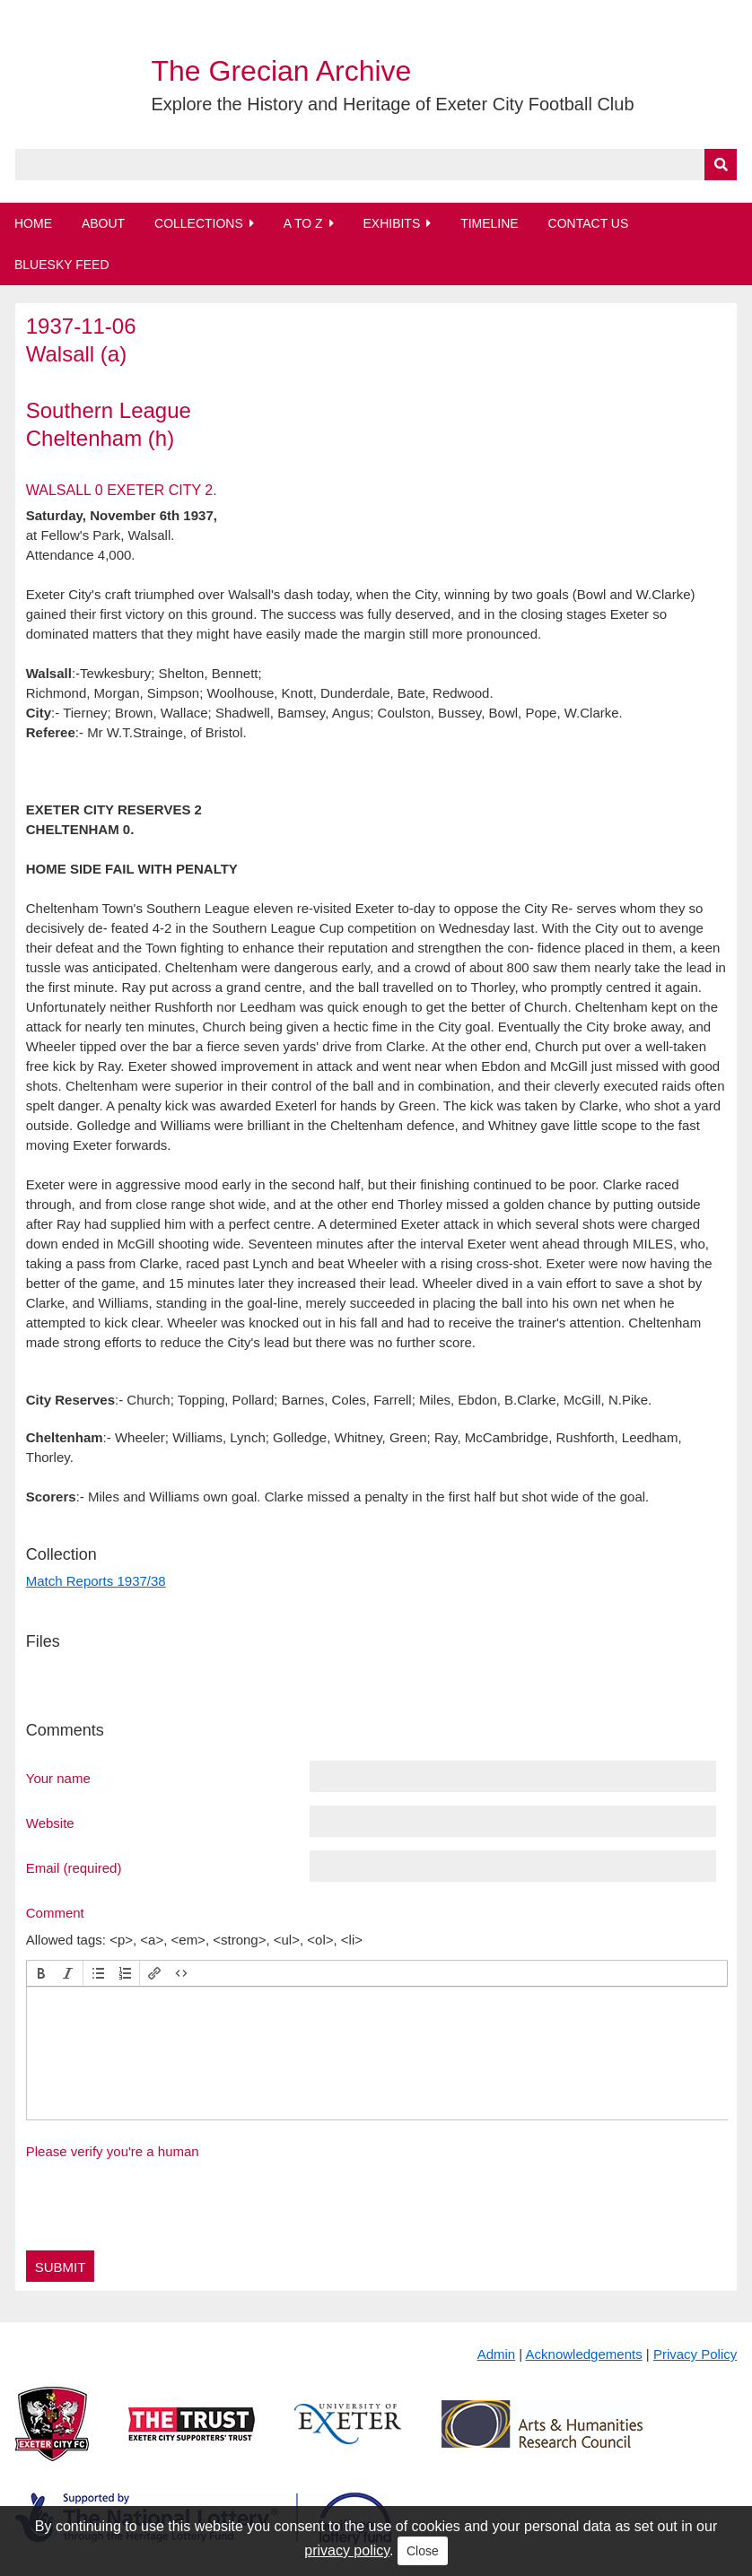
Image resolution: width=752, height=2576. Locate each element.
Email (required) (74, 1867)
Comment (55, 1912)
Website (50, 1822)
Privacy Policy (695, 2354)
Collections (198, 223)
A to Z (303, 223)
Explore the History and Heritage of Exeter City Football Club (393, 104)
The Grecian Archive (282, 71)
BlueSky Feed (61, 264)
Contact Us (588, 223)
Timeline (489, 223)
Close (423, 2551)
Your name (58, 1778)
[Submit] (720, 164)
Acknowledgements (584, 2354)
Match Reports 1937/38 (96, 1580)
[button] (41, 1973)
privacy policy (346, 2550)
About (103, 223)
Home (33, 223)
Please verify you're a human (112, 2151)
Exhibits (391, 223)
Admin (496, 2354)
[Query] (376, 164)
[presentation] (41, 1973)
